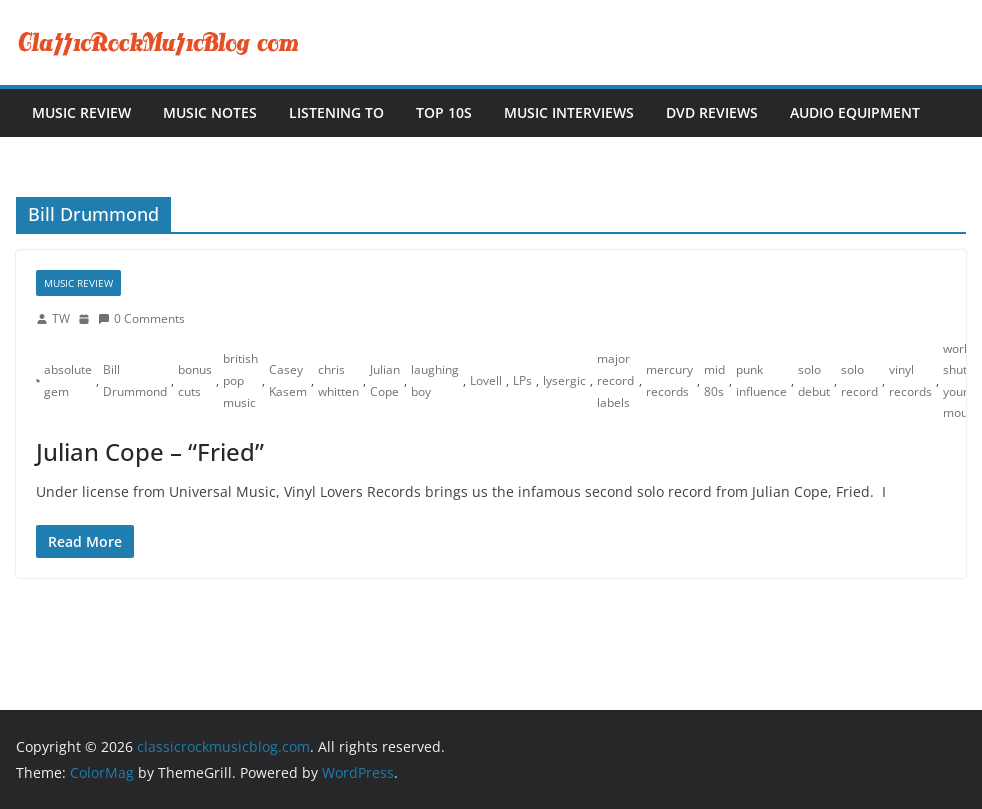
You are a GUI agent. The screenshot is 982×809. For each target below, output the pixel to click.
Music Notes (210, 112)
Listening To (336, 112)
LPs (522, 380)
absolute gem (68, 380)
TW (61, 318)
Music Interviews (569, 112)
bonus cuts (195, 380)
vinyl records (910, 380)
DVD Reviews (712, 112)
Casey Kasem (288, 380)
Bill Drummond (135, 380)
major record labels (615, 380)
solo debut (814, 380)
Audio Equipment (855, 112)
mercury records (669, 380)
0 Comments (141, 318)
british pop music (240, 380)
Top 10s (444, 112)
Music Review (81, 112)
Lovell (486, 380)
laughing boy (435, 380)
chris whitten (338, 380)
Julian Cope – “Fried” (150, 451)
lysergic (564, 380)
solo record (859, 380)
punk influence (761, 380)
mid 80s (714, 380)
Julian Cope (385, 380)
